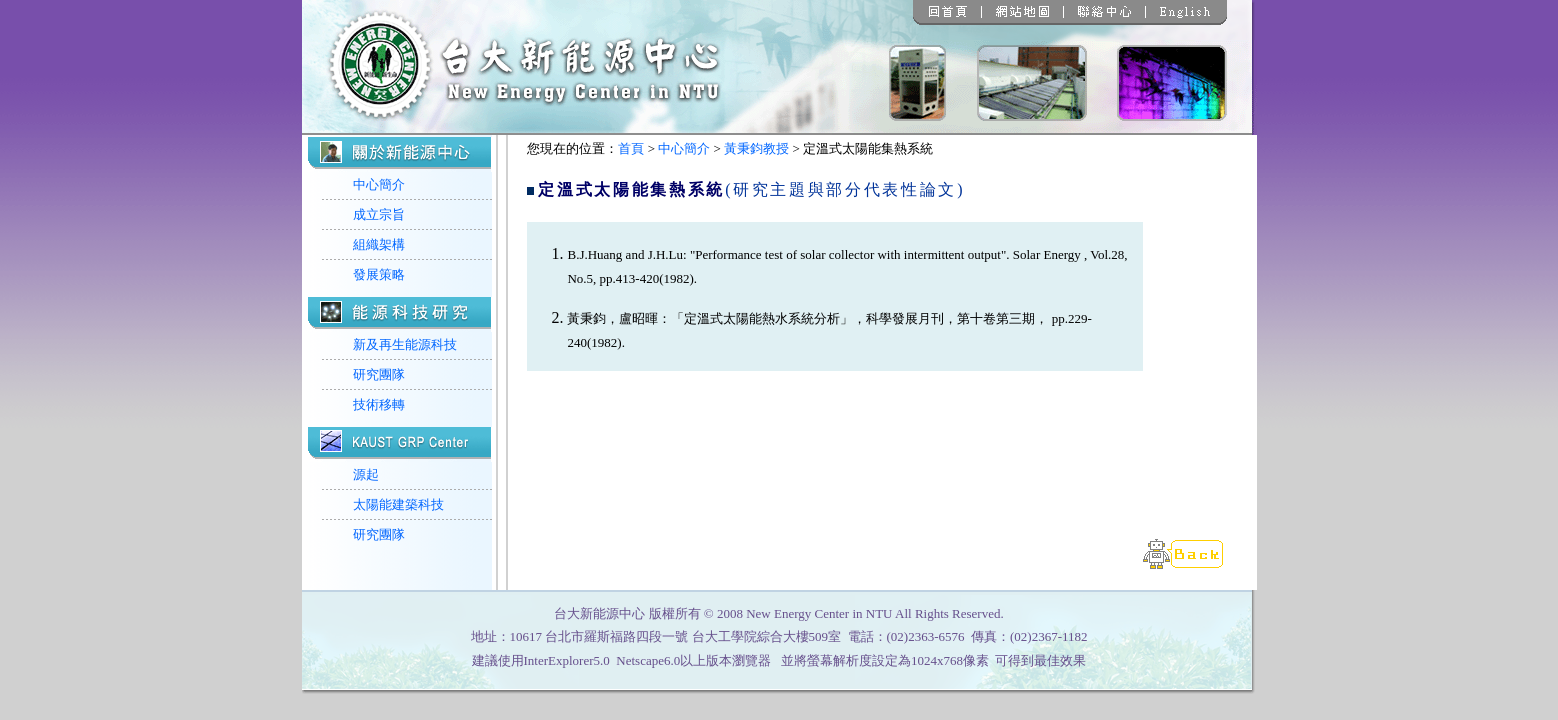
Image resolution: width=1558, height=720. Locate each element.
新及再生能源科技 (405, 344)
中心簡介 (379, 184)
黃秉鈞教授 (756, 148)
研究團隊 (379, 374)
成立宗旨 (379, 214)
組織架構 (379, 244)
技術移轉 (379, 404)
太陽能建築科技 (398, 504)
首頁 (631, 148)
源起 (366, 474)
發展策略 (379, 274)
